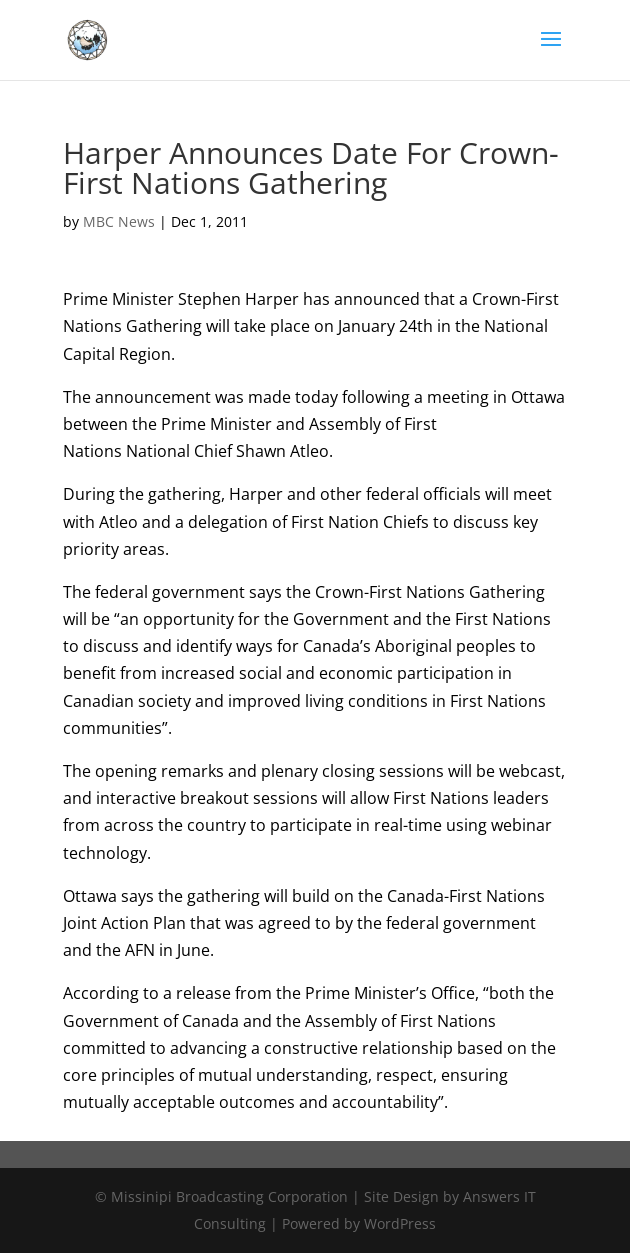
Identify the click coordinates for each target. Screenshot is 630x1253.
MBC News (119, 221)
